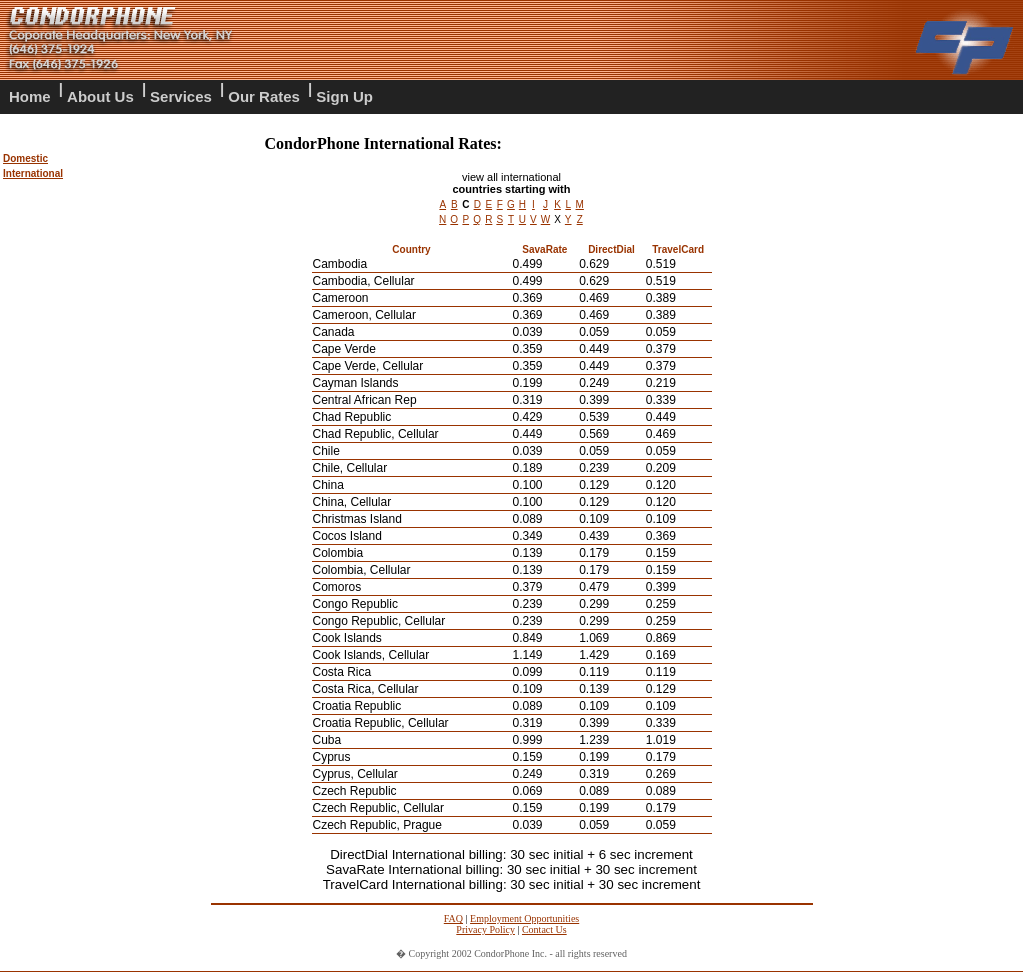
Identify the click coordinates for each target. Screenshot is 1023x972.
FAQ (453, 918)
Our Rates (264, 96)
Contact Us (544, 929)
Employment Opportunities (524, 918)
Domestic (25, 158)
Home (30, 96)
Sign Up (344, 96)
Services (181, 96)
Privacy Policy (485, 929)
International (33, 173)
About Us (100, 96)
